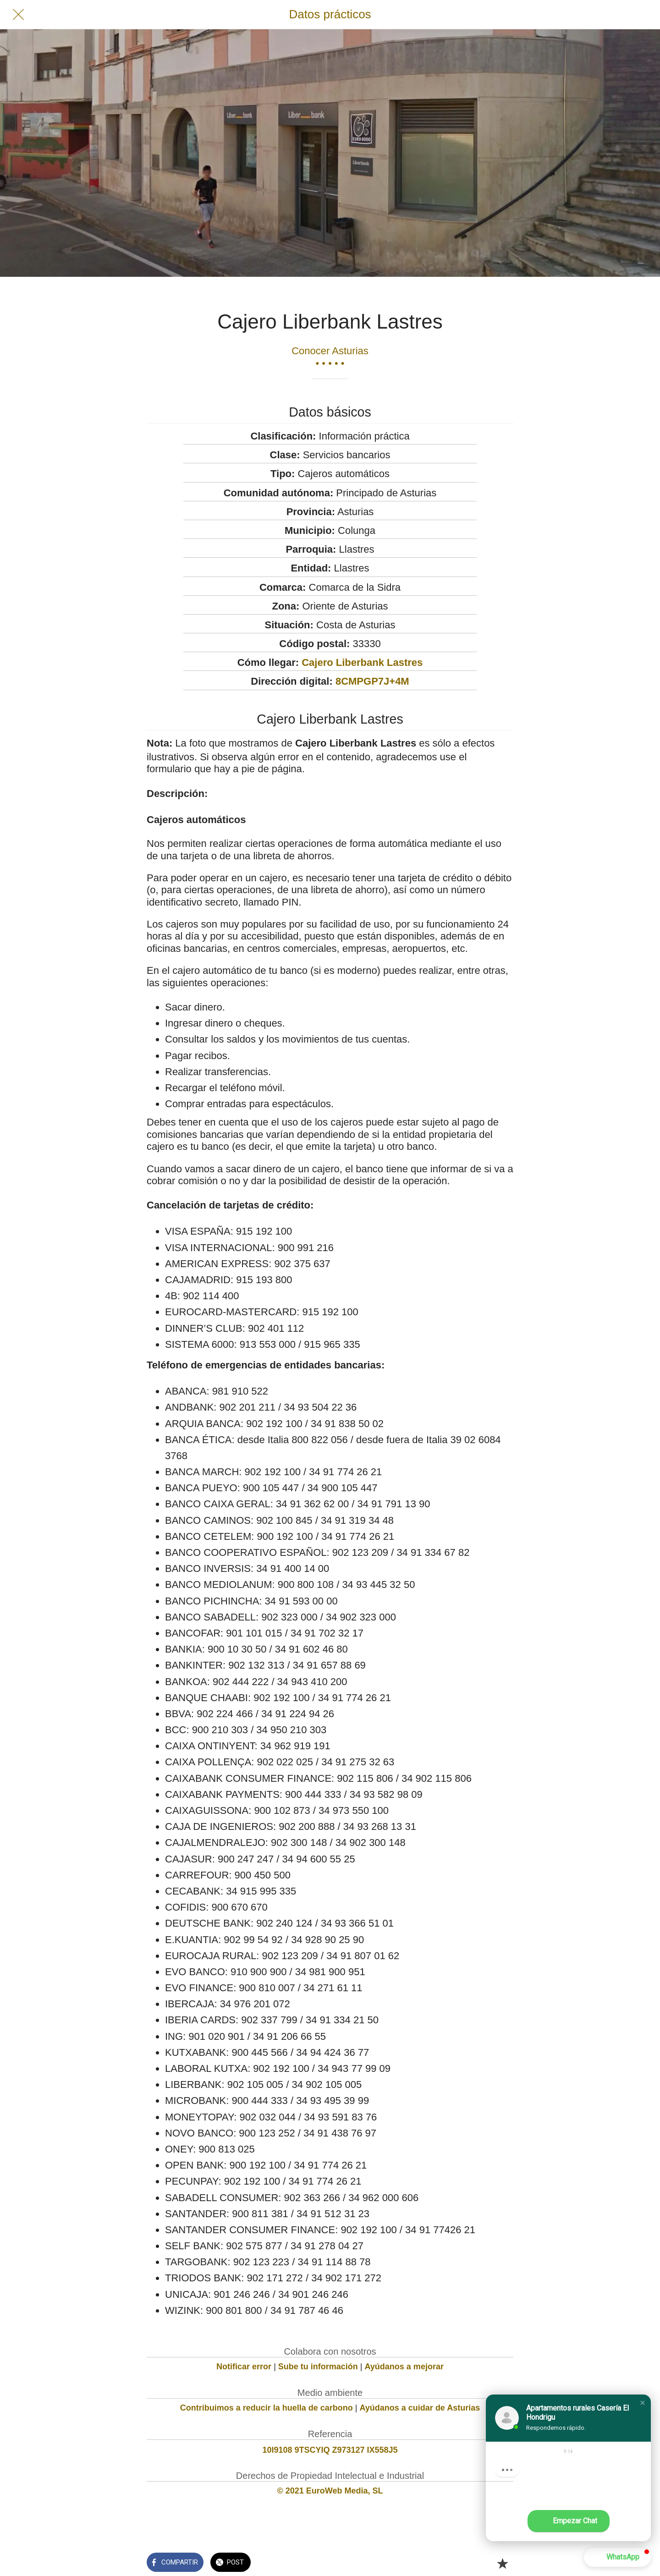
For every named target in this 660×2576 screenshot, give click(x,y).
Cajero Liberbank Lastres (362, 662)
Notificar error (243, 2366)
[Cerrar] (18, 14)
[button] (642, 2402)
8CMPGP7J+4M (372, 681)
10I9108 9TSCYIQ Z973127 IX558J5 (329, 2450)
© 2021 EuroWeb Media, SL (330, 2490)
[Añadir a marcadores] (502, 2563)
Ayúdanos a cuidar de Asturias (420, 2407)
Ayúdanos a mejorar (404, 2366)
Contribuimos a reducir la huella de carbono (266, 2407)
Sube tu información (318, 2366)
